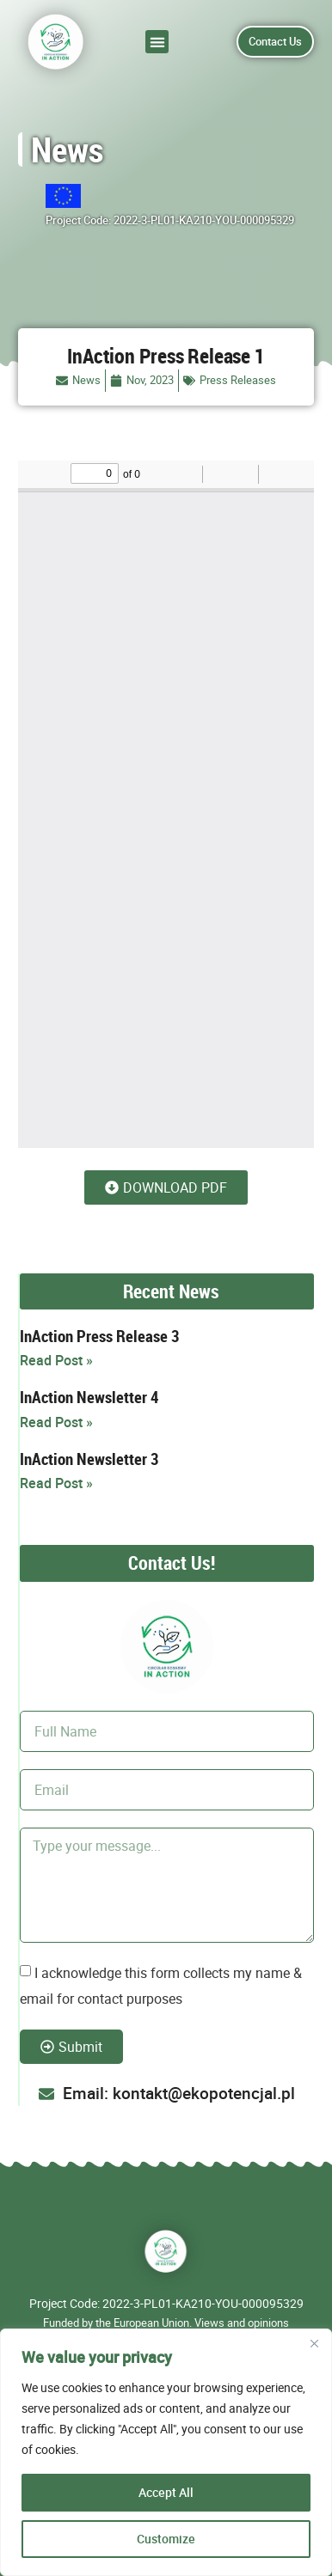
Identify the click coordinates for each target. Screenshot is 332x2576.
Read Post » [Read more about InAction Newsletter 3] (56, 1483)
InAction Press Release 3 (99, 1336)
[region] (166, 2452)
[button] (157, 41)
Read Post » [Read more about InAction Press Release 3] (56, 1360)
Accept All (166, 2492)
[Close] (314, 2343)
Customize (166, 2538)
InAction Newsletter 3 (89, 1459)
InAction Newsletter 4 (89, 1397)
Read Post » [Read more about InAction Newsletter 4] (56, 1422)
